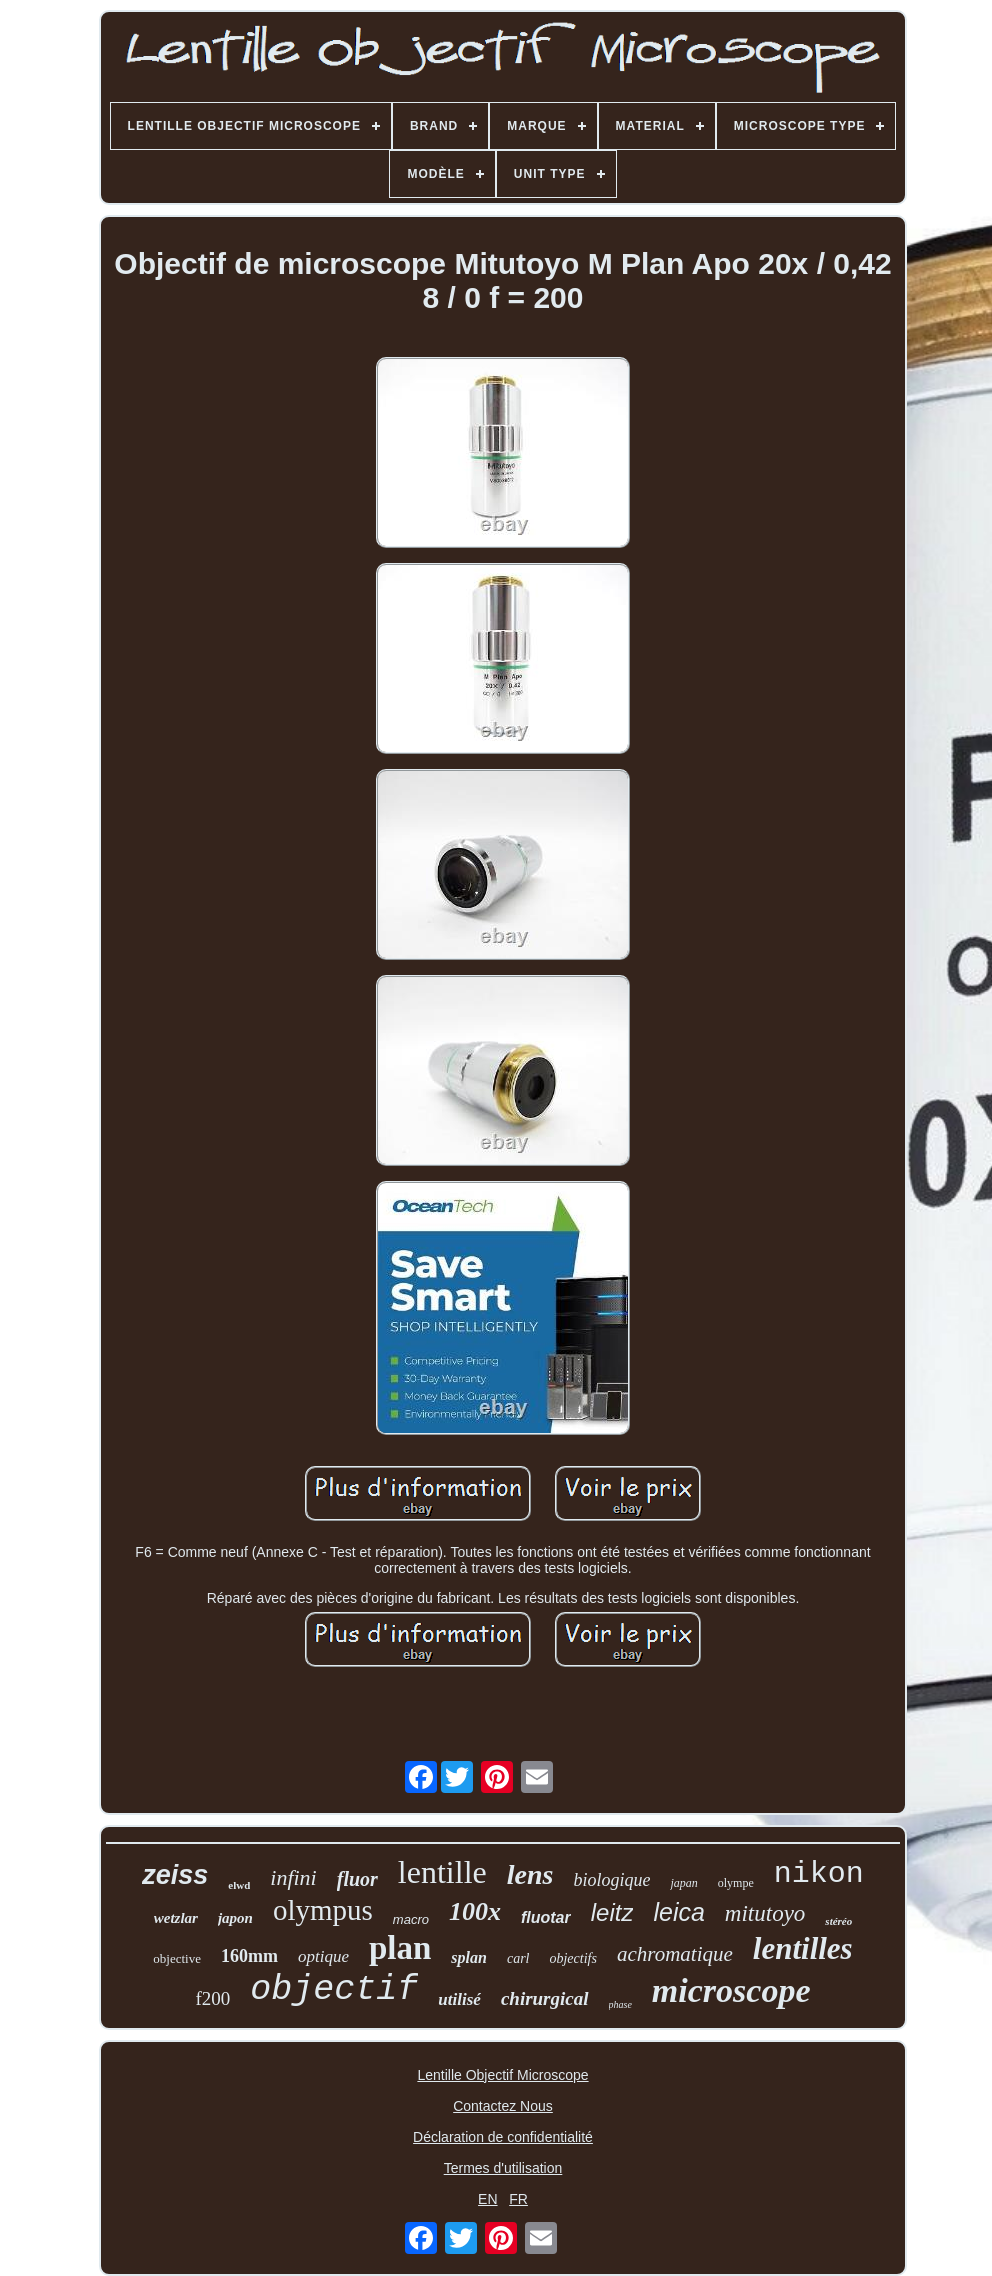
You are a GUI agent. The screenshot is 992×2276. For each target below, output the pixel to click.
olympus (323, 1910)
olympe (736, 1883)
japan (683, 1883)
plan (400, 1948)
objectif (334, 1990)
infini (293, 1877)
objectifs (572, 1958)
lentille (442, 1872)
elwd (239, 1885)
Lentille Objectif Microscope (502, 2075)
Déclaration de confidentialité (503, 2137)
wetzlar (176, 1918)
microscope (731, 1990)
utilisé (459, 1999)
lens (530, 1874)
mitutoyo (765, 1913)
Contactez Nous (503, 2106)
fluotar (546, 1917)
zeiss (175, 1875)
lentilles (803, 1948)
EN (487, 2199)
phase (620, 2004)
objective (177, 1958)
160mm (249, 1956)
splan (469, 1957)
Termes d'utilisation (503, 2168)
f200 (213, 1998)
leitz (612, 1912)
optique (323, 1956)
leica (678, 1912)
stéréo (838, 1921)
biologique (611, 1880)
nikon (819, 1874)
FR (518, 2199)
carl (518, 1958)
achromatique (675, 1954)
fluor (357, 1879)
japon (235, 1918)
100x (475, 1911)
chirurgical (545, 1998)
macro (411, 1919)
